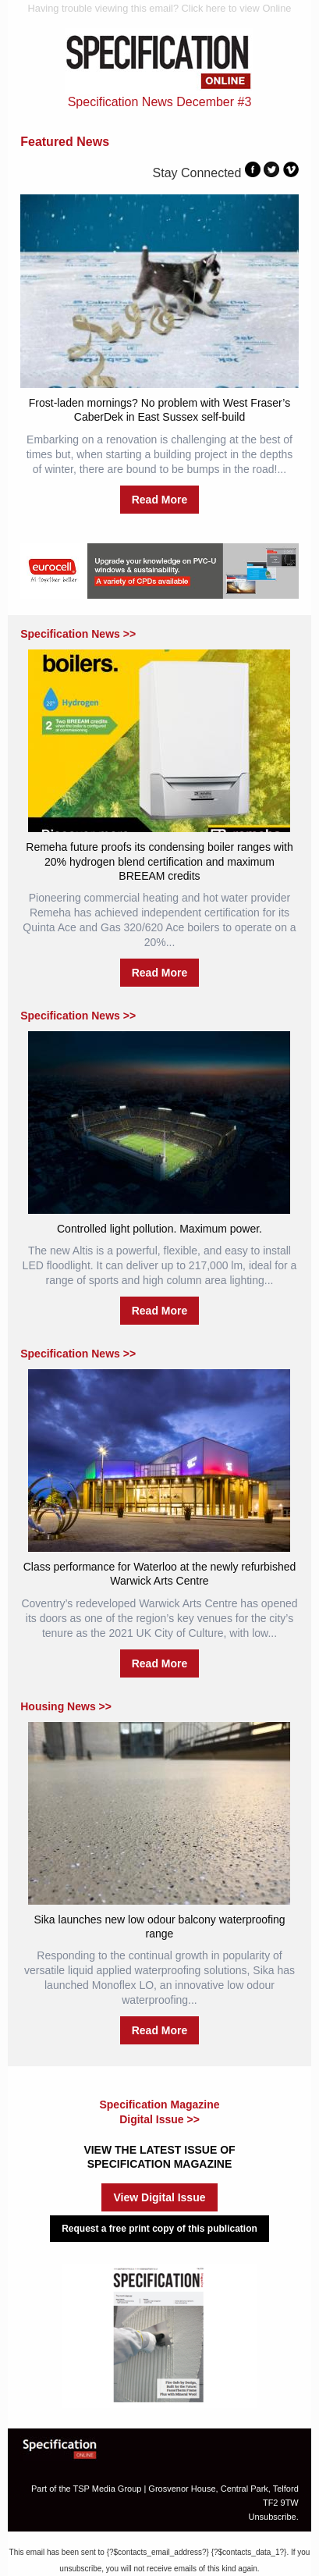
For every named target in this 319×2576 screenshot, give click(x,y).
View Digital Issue (159, 2197)
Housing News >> (66, 1706)
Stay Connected (197, 173)
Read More (160, 499)
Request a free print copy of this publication (159, 2228)
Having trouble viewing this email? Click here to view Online (160, 8)
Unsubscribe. (274, 2516)
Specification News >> (78, 634)
